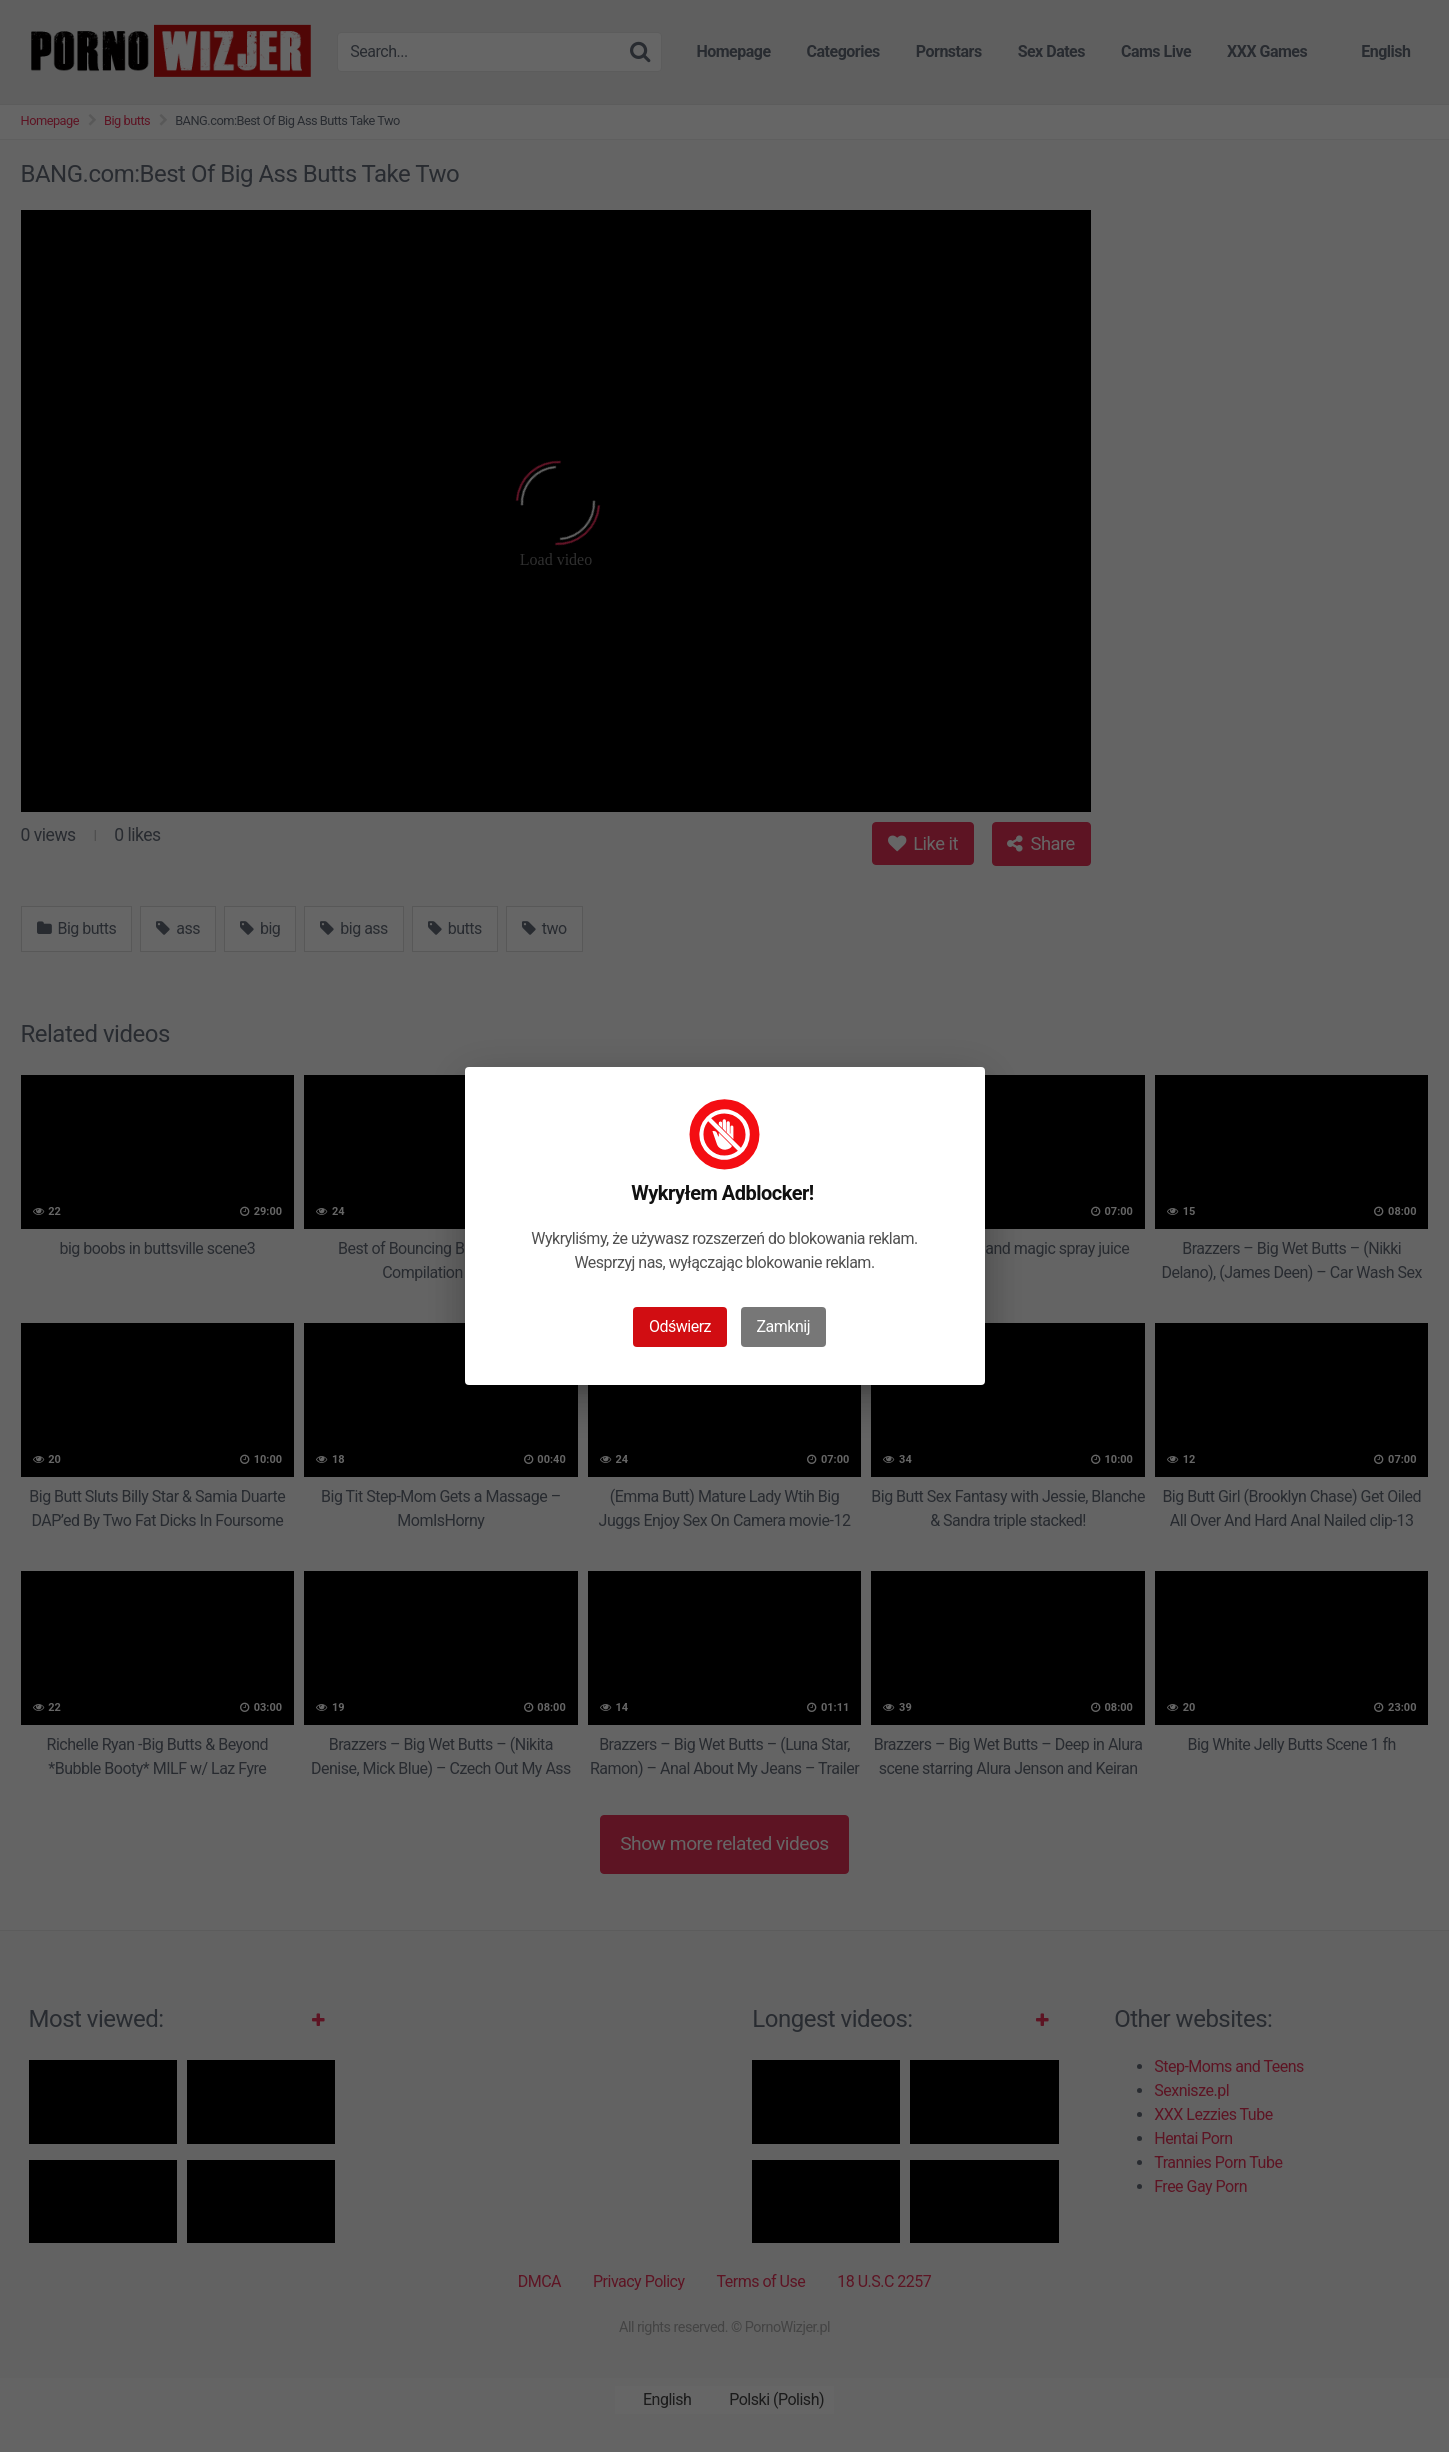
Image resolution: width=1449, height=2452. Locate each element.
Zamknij (783, 1326)
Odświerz (680, 1326)
